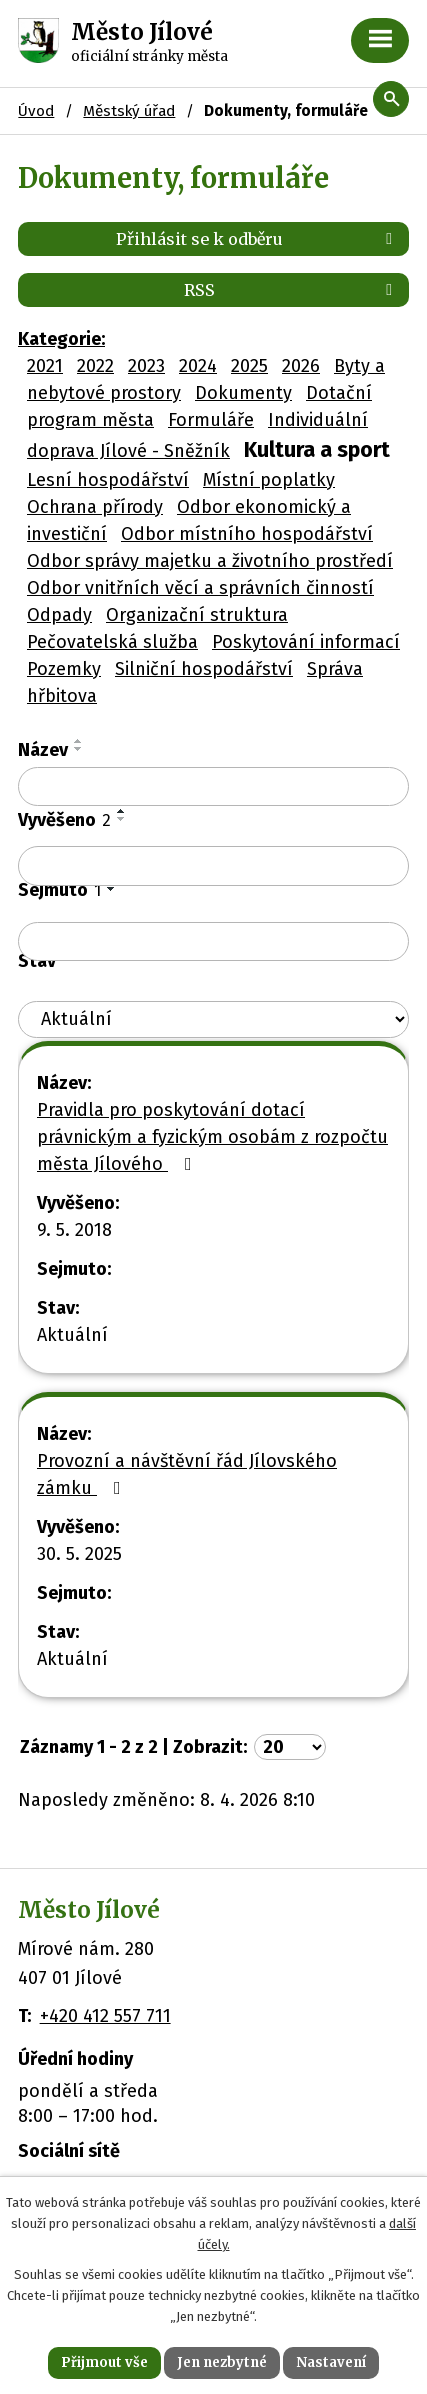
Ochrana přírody (95, 507)
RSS (291, 290)
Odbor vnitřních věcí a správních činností (200, 588)
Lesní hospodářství (108, 480)
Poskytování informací (306, 642)
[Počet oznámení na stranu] (290, 1747)
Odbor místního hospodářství (247, 534)
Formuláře (211, 420)
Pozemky (64, 669)
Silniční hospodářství (204, 669)
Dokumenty (243, 393)
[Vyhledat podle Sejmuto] (213, 942)
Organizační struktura (197, 615)
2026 (301, 366)
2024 (198, 366)
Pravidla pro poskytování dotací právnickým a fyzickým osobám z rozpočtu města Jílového (212, 1137)
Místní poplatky (269, 480)
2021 (45, 366)
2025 (249, 366)
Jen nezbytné (222, 2362)
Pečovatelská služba (112, 642)
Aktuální (72, 1335)
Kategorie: (61, 339)
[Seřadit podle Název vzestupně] (79, 741)
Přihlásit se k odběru (257, 239)
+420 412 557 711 (105, 2016)
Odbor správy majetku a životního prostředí (210, 561)
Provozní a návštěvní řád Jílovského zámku (187, 1474)
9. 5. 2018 (74, 1230)
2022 (95, 366)
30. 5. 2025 (79, 1554)
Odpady (59, 615)
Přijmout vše (104, 2362)
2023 (146, 366)
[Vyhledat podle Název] (213, 787)
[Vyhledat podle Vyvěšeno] (213, 866)
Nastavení (331, 2362)
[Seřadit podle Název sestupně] (79, 749)
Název (43, 750)
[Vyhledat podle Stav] (213, 1019)
